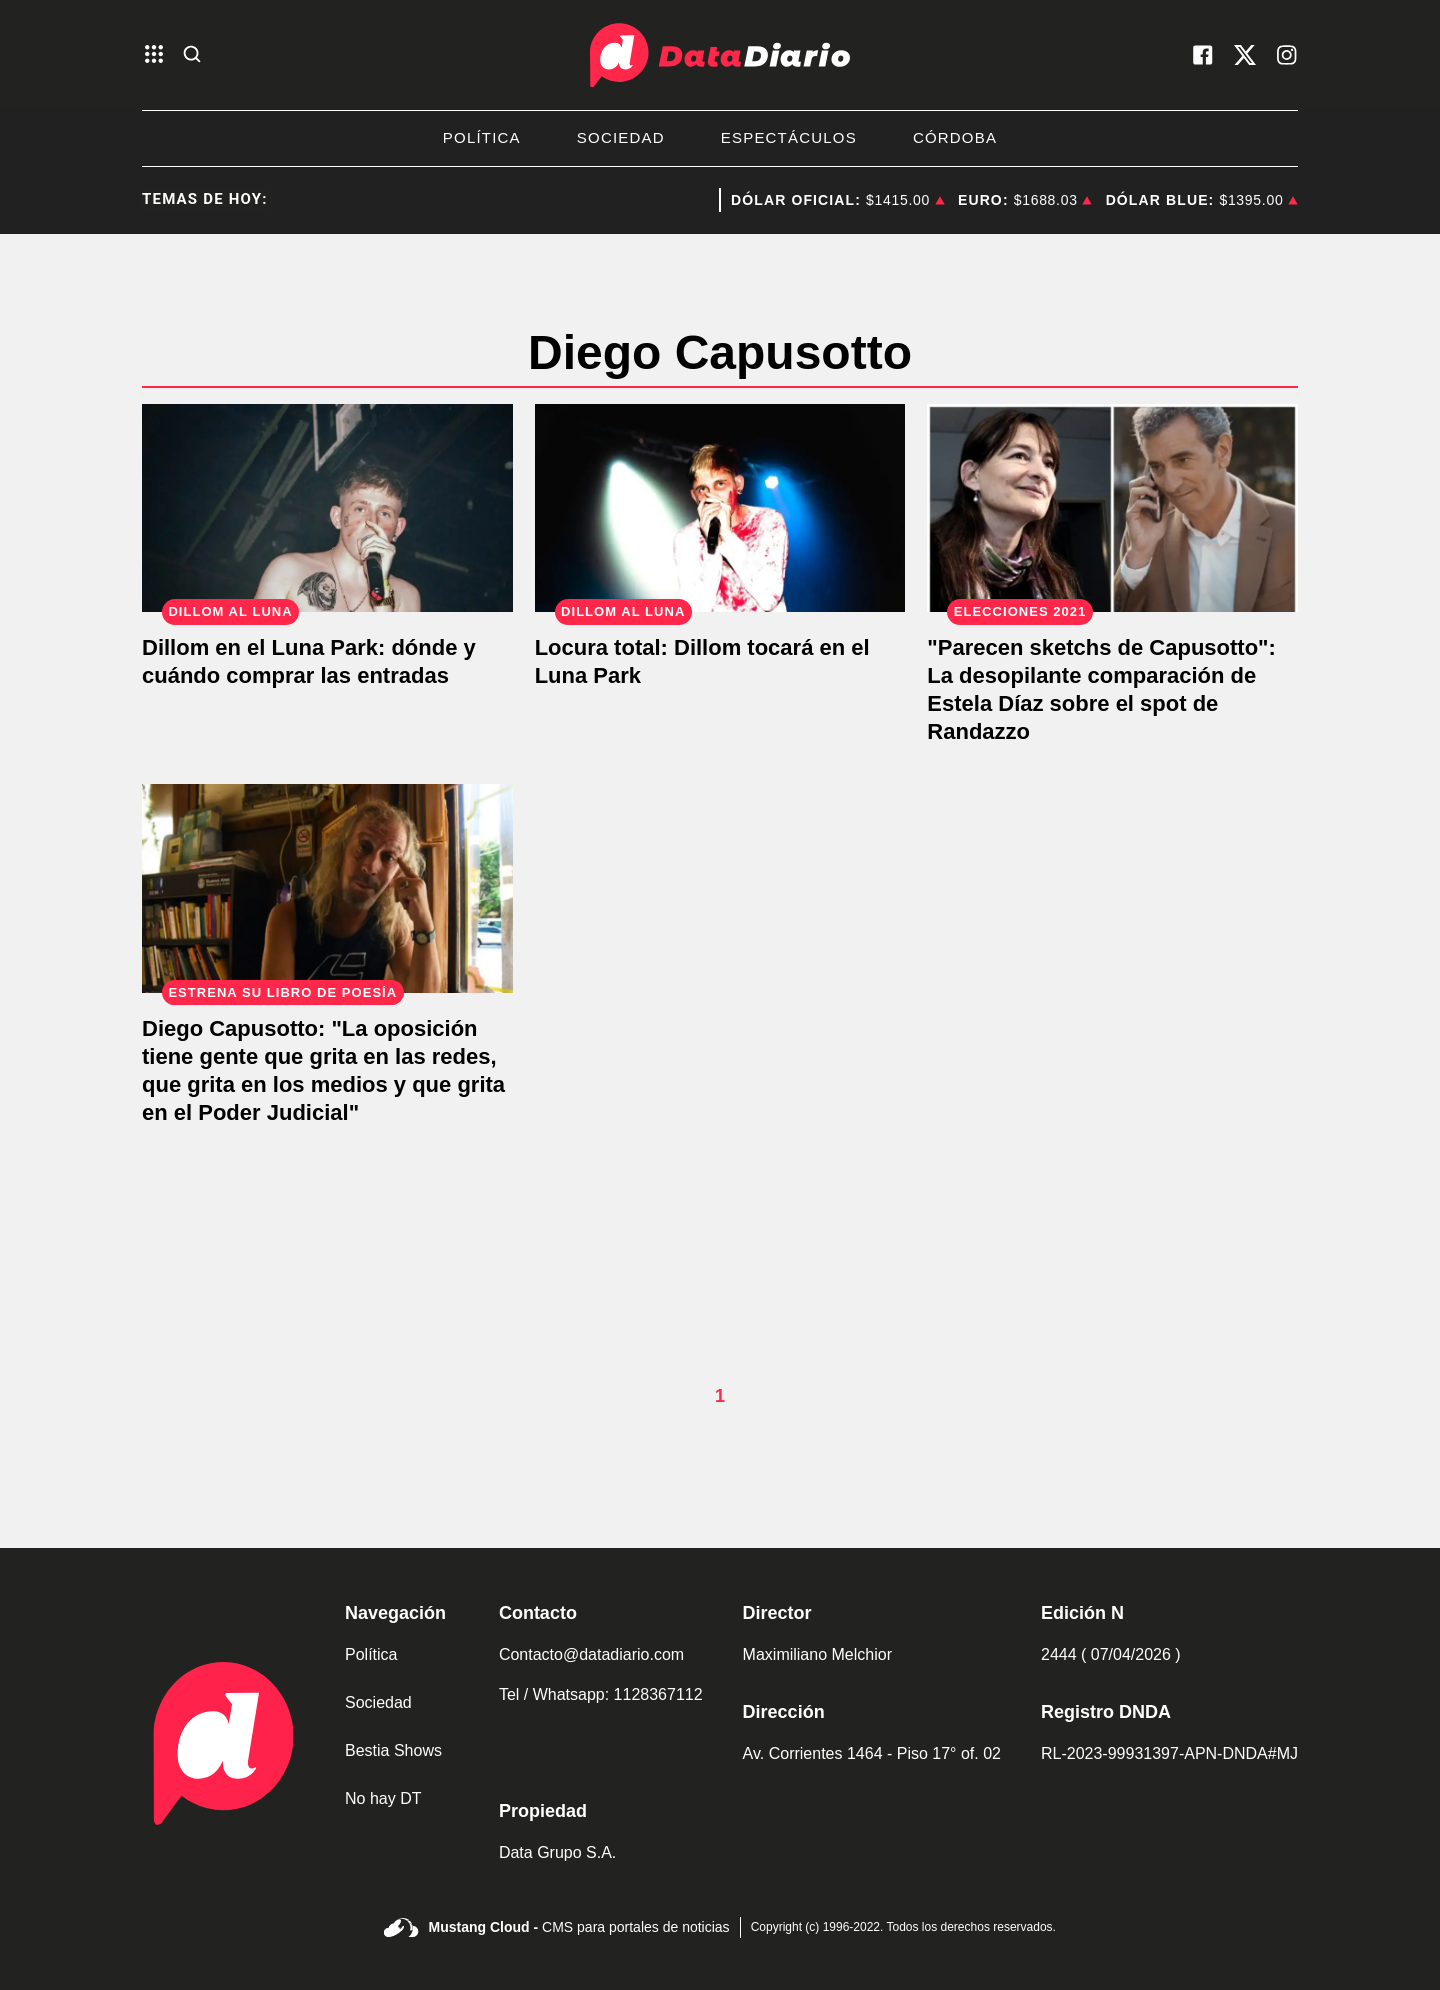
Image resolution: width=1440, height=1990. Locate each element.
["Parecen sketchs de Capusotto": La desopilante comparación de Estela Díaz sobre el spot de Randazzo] (1112, 508)
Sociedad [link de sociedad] (378, 1702)
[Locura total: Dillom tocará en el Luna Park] (720, 508)
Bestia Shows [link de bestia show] (393, 1750)
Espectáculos (789, 137)
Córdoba (955, 137)
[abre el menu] (154, 55)
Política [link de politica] (371, 1654)
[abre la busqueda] (192, 55)
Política (482, 137)
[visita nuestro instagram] (1287, 55)
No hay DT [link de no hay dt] (383, 1798)
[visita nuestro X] (1245, 55)
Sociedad (621, 137)
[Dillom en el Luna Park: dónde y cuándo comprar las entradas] (327, 508)
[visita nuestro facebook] (1203, 55)
